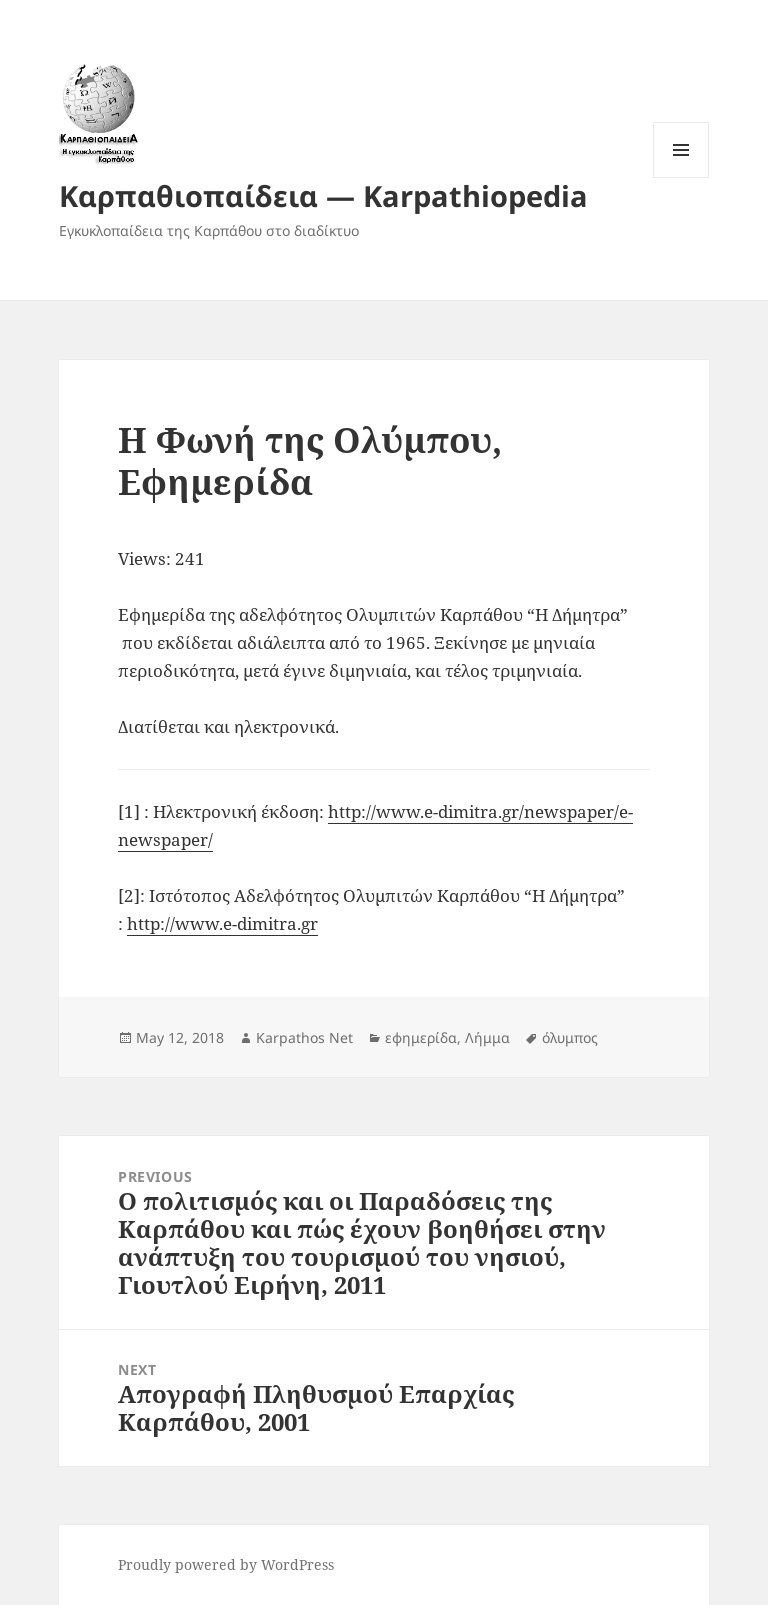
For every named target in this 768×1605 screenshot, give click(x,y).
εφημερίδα (421, 1037)
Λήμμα (487, 1037)
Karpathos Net (304, 1037)
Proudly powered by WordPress (226, 1564)
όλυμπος (570, 1037)
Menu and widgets (681, 177)
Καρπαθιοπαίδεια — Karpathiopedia (323, 195)
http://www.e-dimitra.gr (222, 923)
